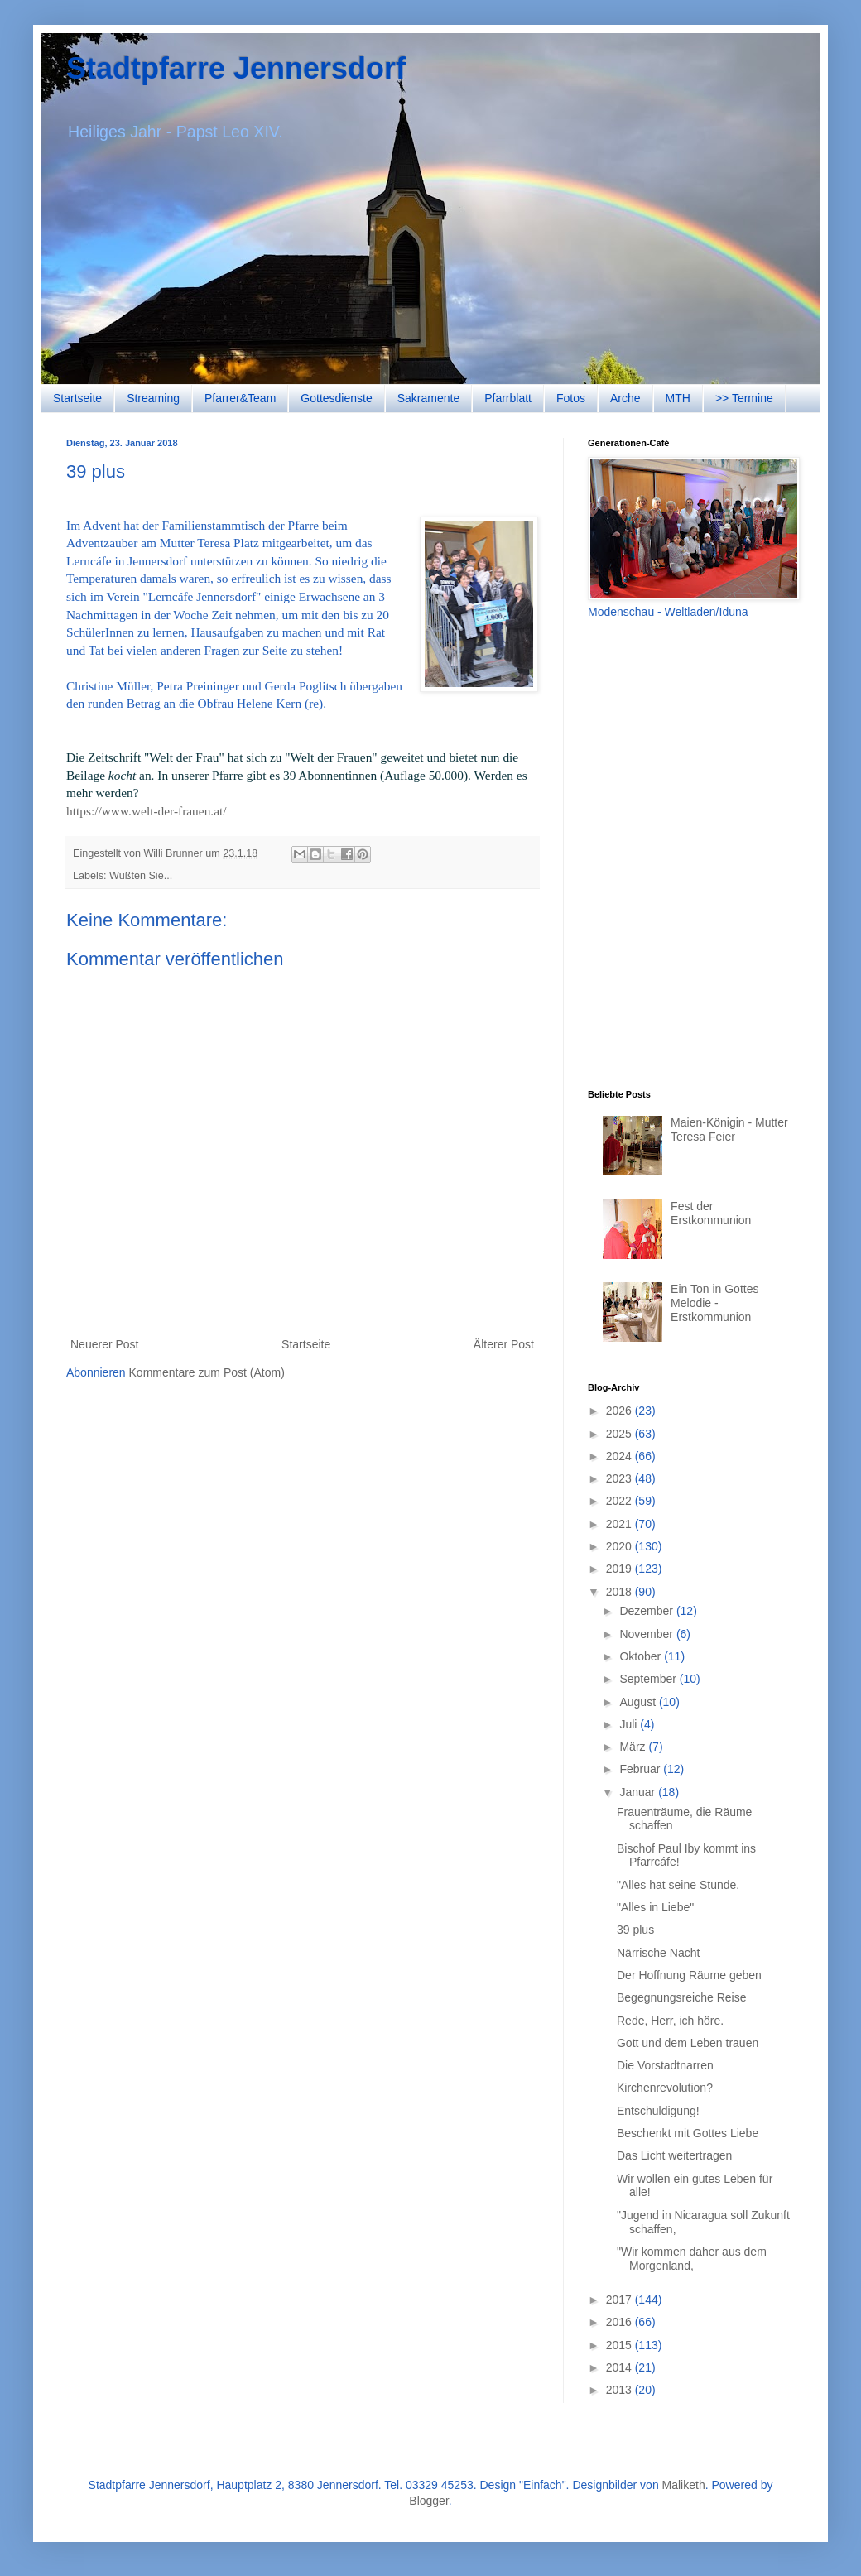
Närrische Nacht (658, 1952)
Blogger (428, 2500)
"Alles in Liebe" (655, 1907)
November (647, 1634)
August (638, 1702)
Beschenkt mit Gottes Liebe (687, 2133)
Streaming (153, 398)
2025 (620, 1433)
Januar (638, 1792)
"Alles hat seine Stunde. (678, 1884)
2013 (620, 2389)
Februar (641, 1769)
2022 (620, 1500)
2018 (620, 1591)
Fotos (570, 398)
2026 (620, 1410)
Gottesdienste (336, 398)
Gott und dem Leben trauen (687, 2043)
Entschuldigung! (658, 2110)
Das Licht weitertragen (674, 2155)
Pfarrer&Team (240, 398)
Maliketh (683, 2485)
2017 (620, 2299)
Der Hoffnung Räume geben (689, 1975)
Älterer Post (504, 1344)
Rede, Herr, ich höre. (670, 2020)
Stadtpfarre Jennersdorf (236, 68)
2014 (620, 2367)
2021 (620, 1524)
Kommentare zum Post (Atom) (207, 1372)
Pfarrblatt (508, 398)
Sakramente (428, 398)
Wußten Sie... (140, 876)
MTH (678, 398)
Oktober (641, 1656)
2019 (620, 1568)
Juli (629, 1724)
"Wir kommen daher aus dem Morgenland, (692, 2258)
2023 (620, 1478)
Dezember (647, 1610)
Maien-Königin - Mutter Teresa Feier (729, 1129)
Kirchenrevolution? (665, 2087)
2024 (620, 1456)
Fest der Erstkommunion (711, 1213)
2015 (620, 2345)
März (633, 1746)
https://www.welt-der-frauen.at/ (146, 811)
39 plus (635, 1929)
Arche (625, 398)
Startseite (77, 398)
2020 (620, 1546)
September (649, 1678)
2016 (620, 2321)
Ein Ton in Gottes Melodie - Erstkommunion (714, 1303)
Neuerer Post (104, 1344)
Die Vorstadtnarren (665, 2065)
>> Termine (744, 398)
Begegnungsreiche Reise (681, 1997)
